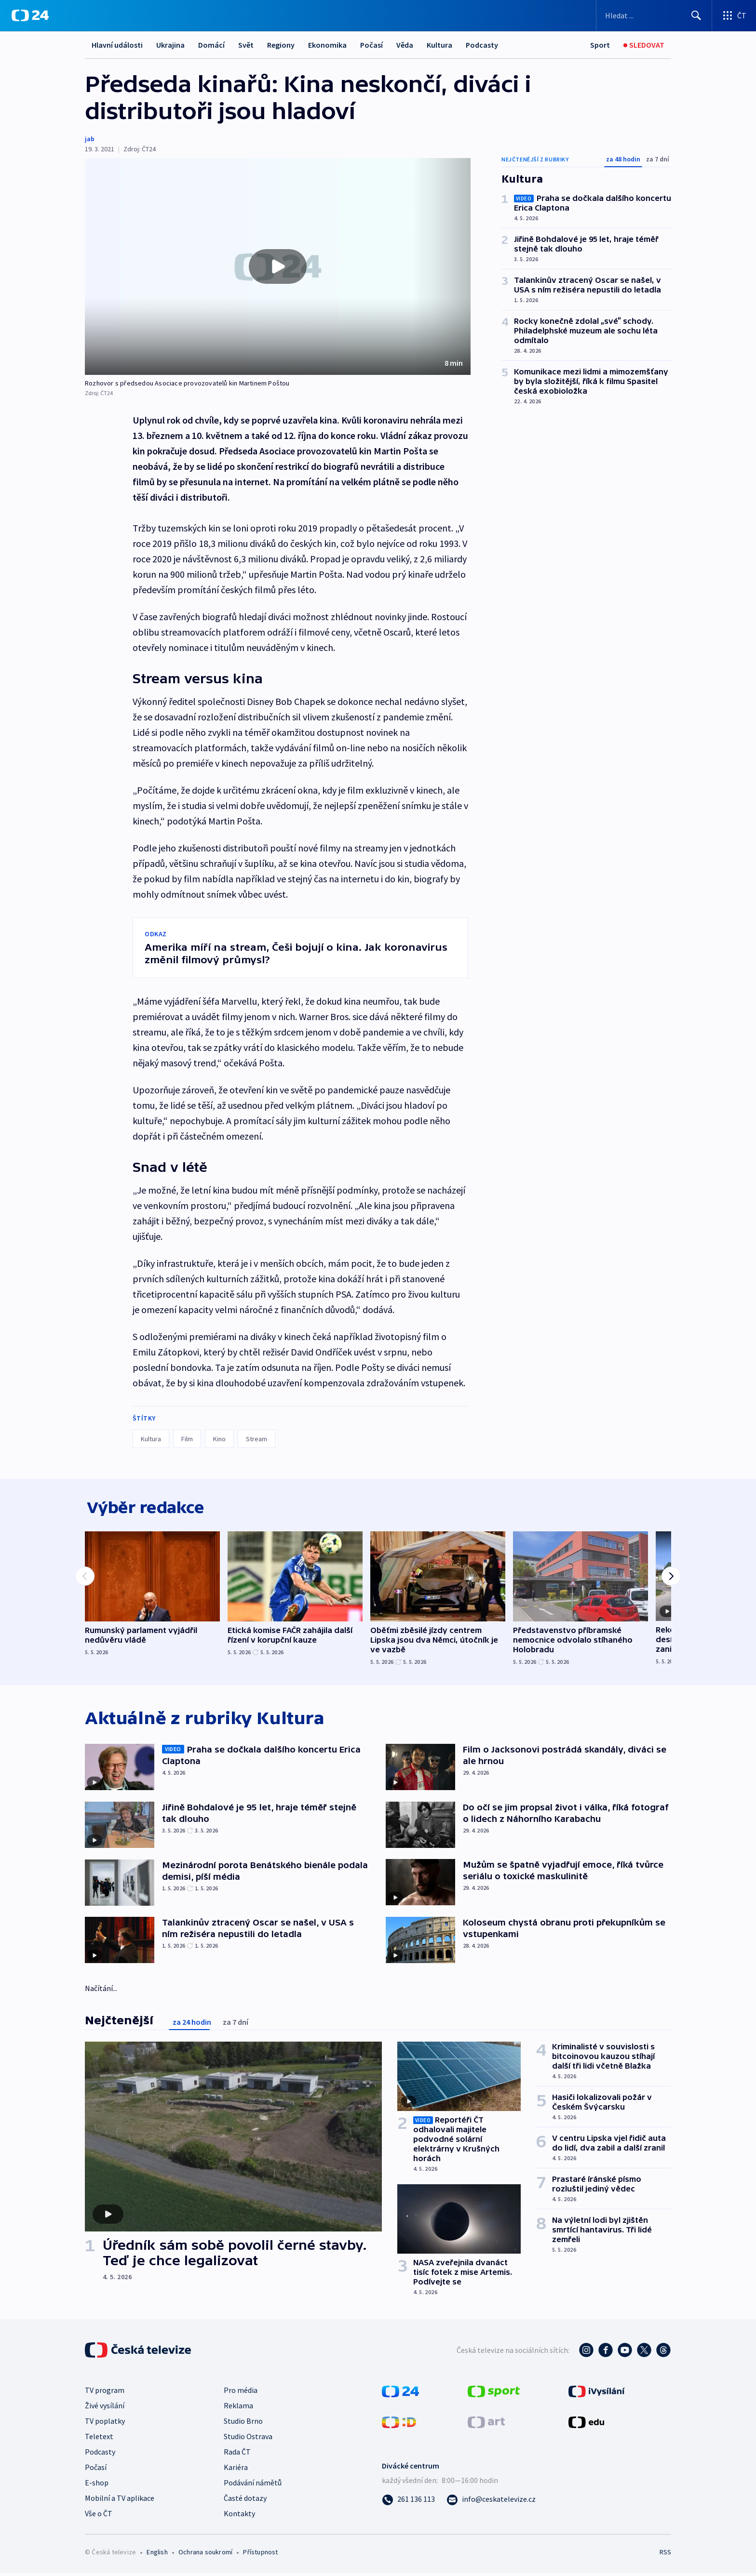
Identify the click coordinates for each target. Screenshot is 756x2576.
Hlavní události (117, 45)
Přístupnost (260, 2554)
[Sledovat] (644, 45)
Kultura (439, 45)
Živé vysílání (104, 2408)
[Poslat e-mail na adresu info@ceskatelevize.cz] (491, 2501)
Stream (256, 1438)
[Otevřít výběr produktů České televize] (734, 15)
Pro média (240, 2392)
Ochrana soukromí (205, 2554)
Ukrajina (170, 45)
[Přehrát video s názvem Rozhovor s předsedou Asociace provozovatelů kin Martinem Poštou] (278, 266)
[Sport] (600, 45)
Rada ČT (237, 2454)
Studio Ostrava (248, 2438)
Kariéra (236, 2469)
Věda (404, 45)
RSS (665, 2554)
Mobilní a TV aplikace (119, 2500)
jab (89, 138)
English (157, 2554)
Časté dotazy (245, 2500)
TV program (104, 2392)
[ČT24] (30, 15)
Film (187, 1438)
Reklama (238, 2408)
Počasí (371, 45)
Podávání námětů (253, 2485)
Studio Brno (243, 2423)
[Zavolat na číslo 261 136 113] (408, 2501)
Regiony (281, 45)
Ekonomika (327, 45)
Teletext (99, 2438)
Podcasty (482, 45)
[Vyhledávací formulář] (654, 15)
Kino (219, 1438)
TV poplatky (105, 2423)
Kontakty (239, 2516)
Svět (246, 45)
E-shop (96, 2485)
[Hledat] (696, 15)
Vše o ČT (98, 2516)
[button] (278, 266)
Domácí (211, 45)
